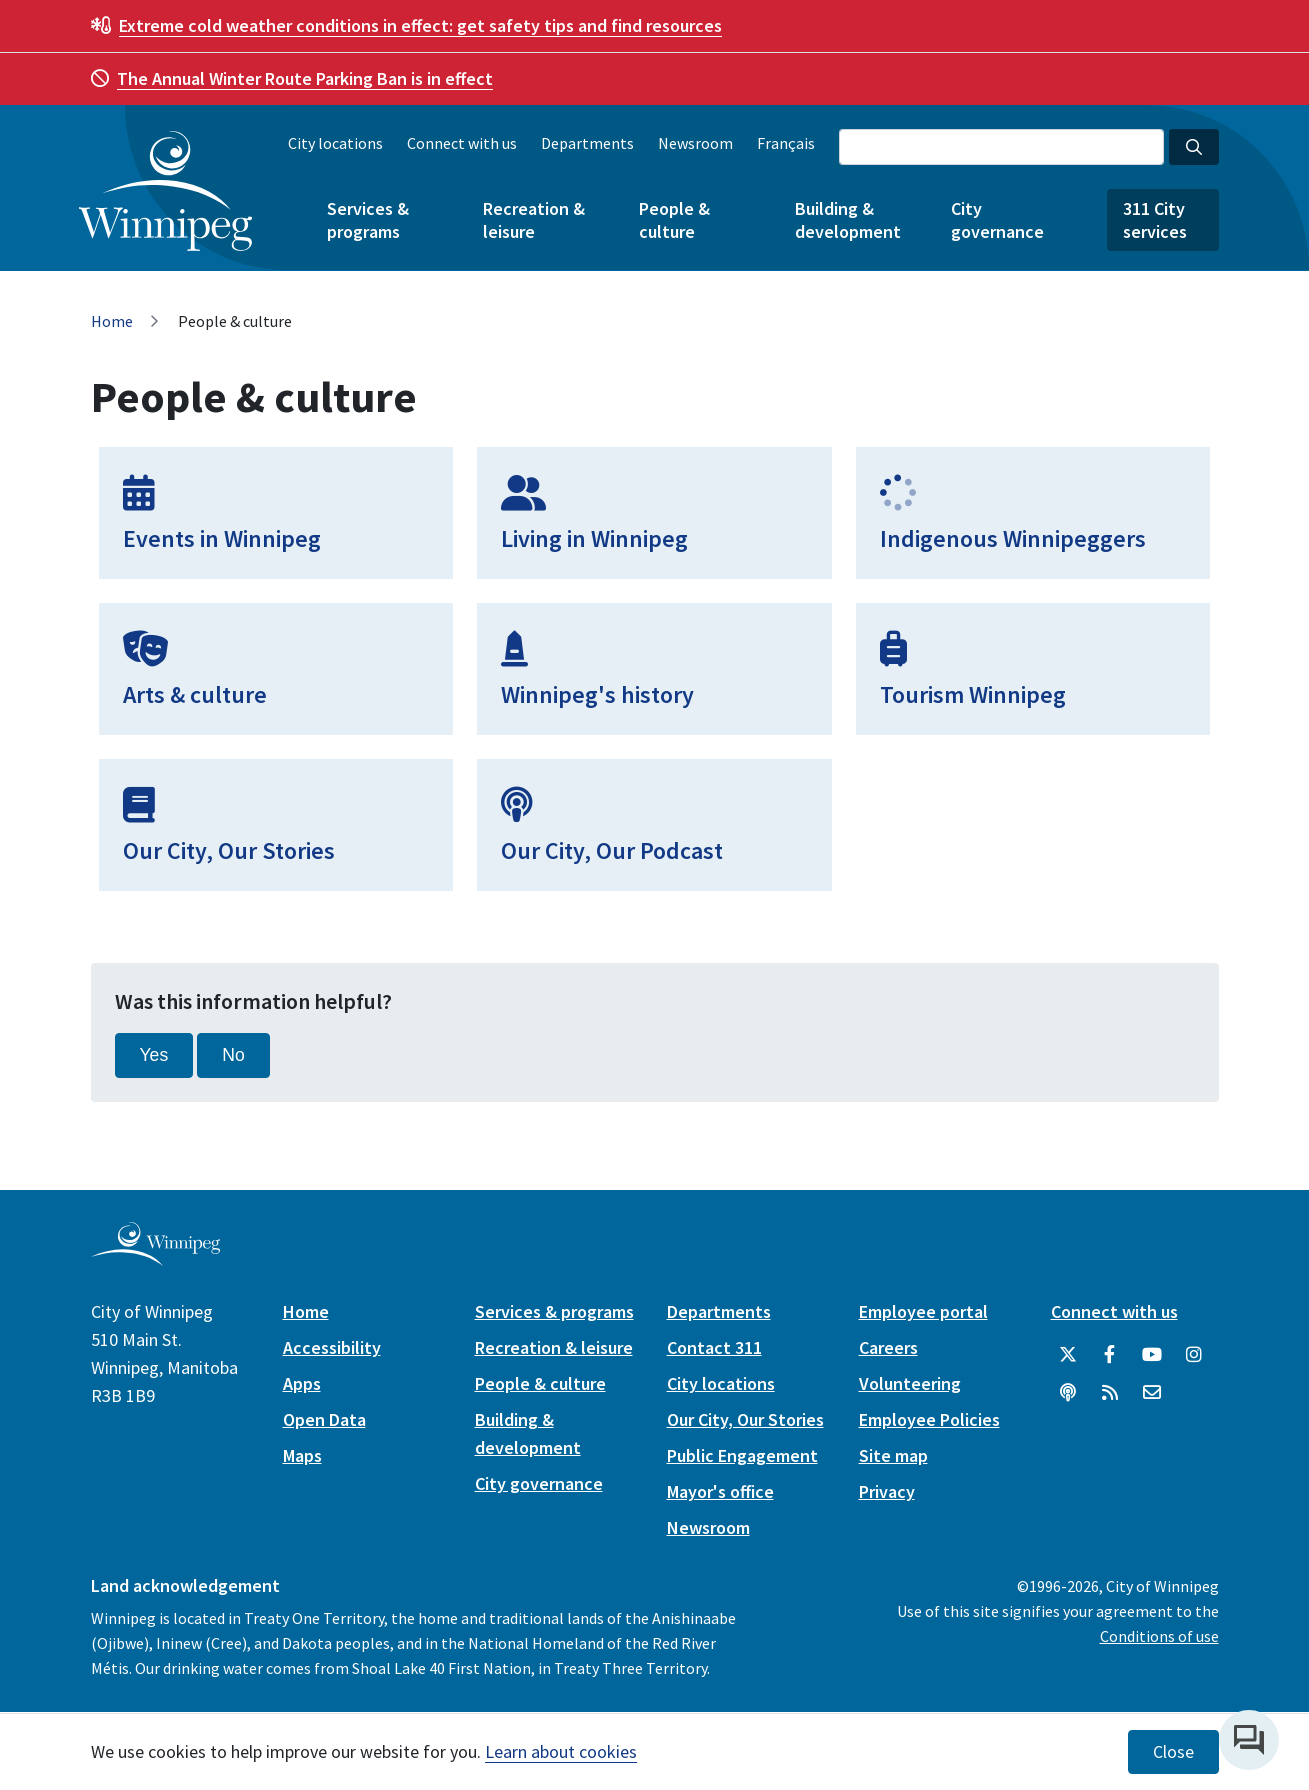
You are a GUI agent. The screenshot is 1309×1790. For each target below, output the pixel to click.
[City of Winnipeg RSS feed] (1110, 1393)
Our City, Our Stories (745, 1419)
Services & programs (368, 220)
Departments (587, 143)
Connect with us (462, 143)
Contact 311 (714, 1347)
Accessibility (332, 1347)
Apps (302, 1383)
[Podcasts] (1068, 1393)
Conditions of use (1159, 1636)
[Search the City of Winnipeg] (1001, 147)
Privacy (887, 1491)
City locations (335, 143)
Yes (154, 1055)
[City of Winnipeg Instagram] (1194, 1355)
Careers (888, 1347)
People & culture (674, 220)
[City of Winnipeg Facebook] (1110, 1355)
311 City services (1155, 220)
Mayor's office (720, 1491)
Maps (302, 1455)
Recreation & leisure (534, 220)
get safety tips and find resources (420, 25)
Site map (893, 1455)
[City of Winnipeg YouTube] (1152, 1355)
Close (1173, 1752)
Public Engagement (742, 1455)
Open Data (324, 1419)
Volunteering (910, 1383)
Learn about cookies (561, 1751)
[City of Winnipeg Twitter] (1068, 1355)
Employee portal (923, 1311)
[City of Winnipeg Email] (1152, 1393)
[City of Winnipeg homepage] (155, 1257)
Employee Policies (929, 1419)
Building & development (848, 220)
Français (786, 143)
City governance (997, 220)
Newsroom (695, 143)
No (233, 1055)
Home (112, 321)
